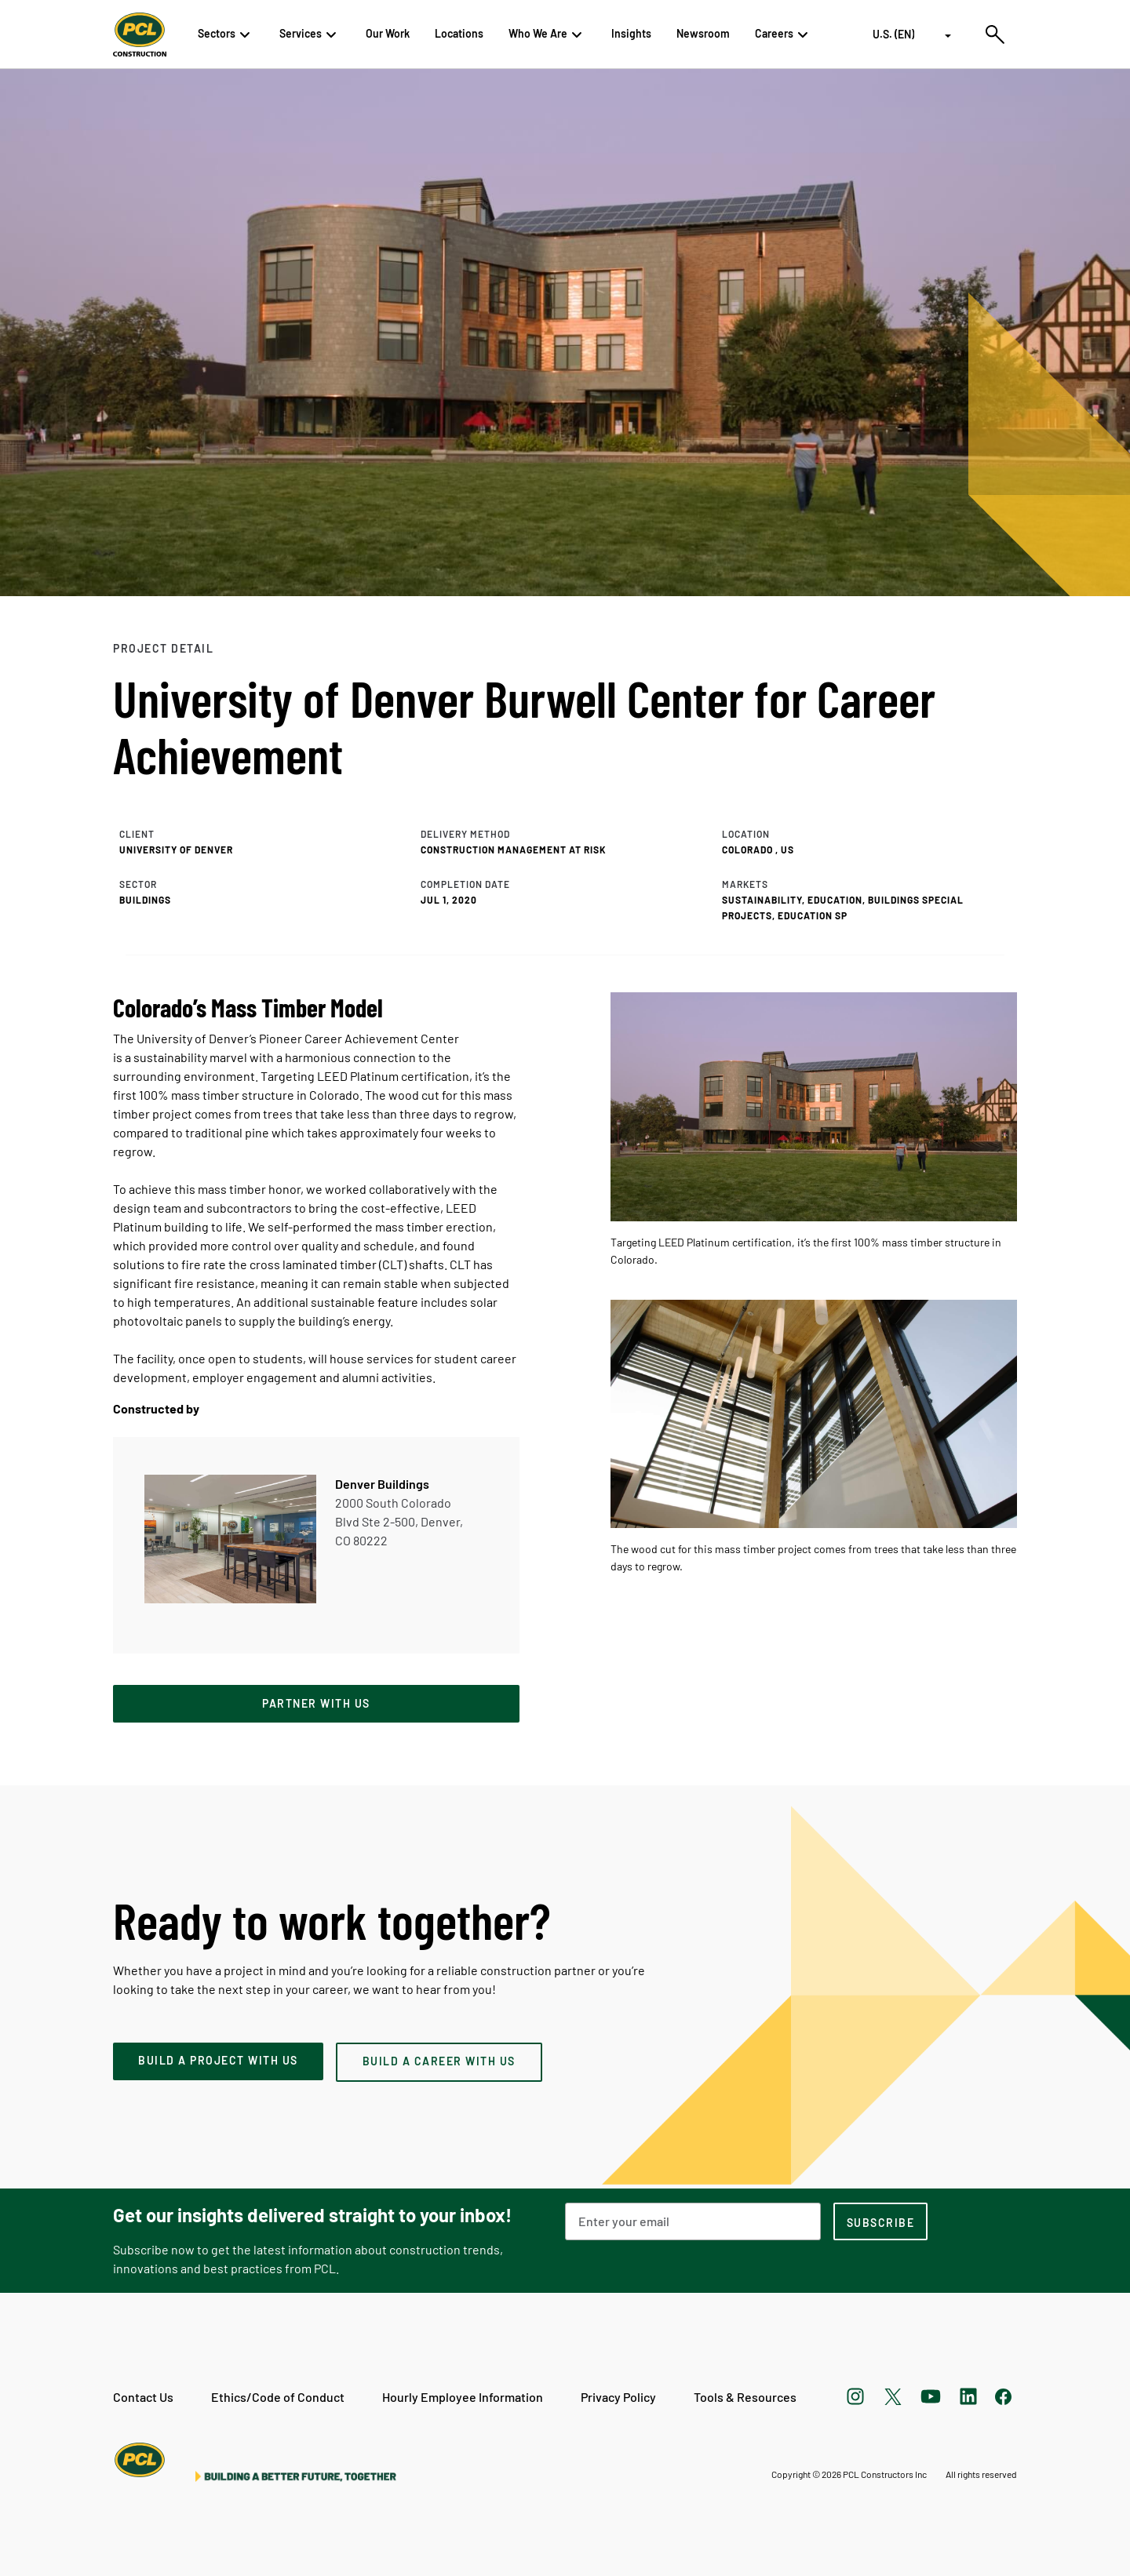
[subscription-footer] (880, 2221)
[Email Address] (693, 2221)
